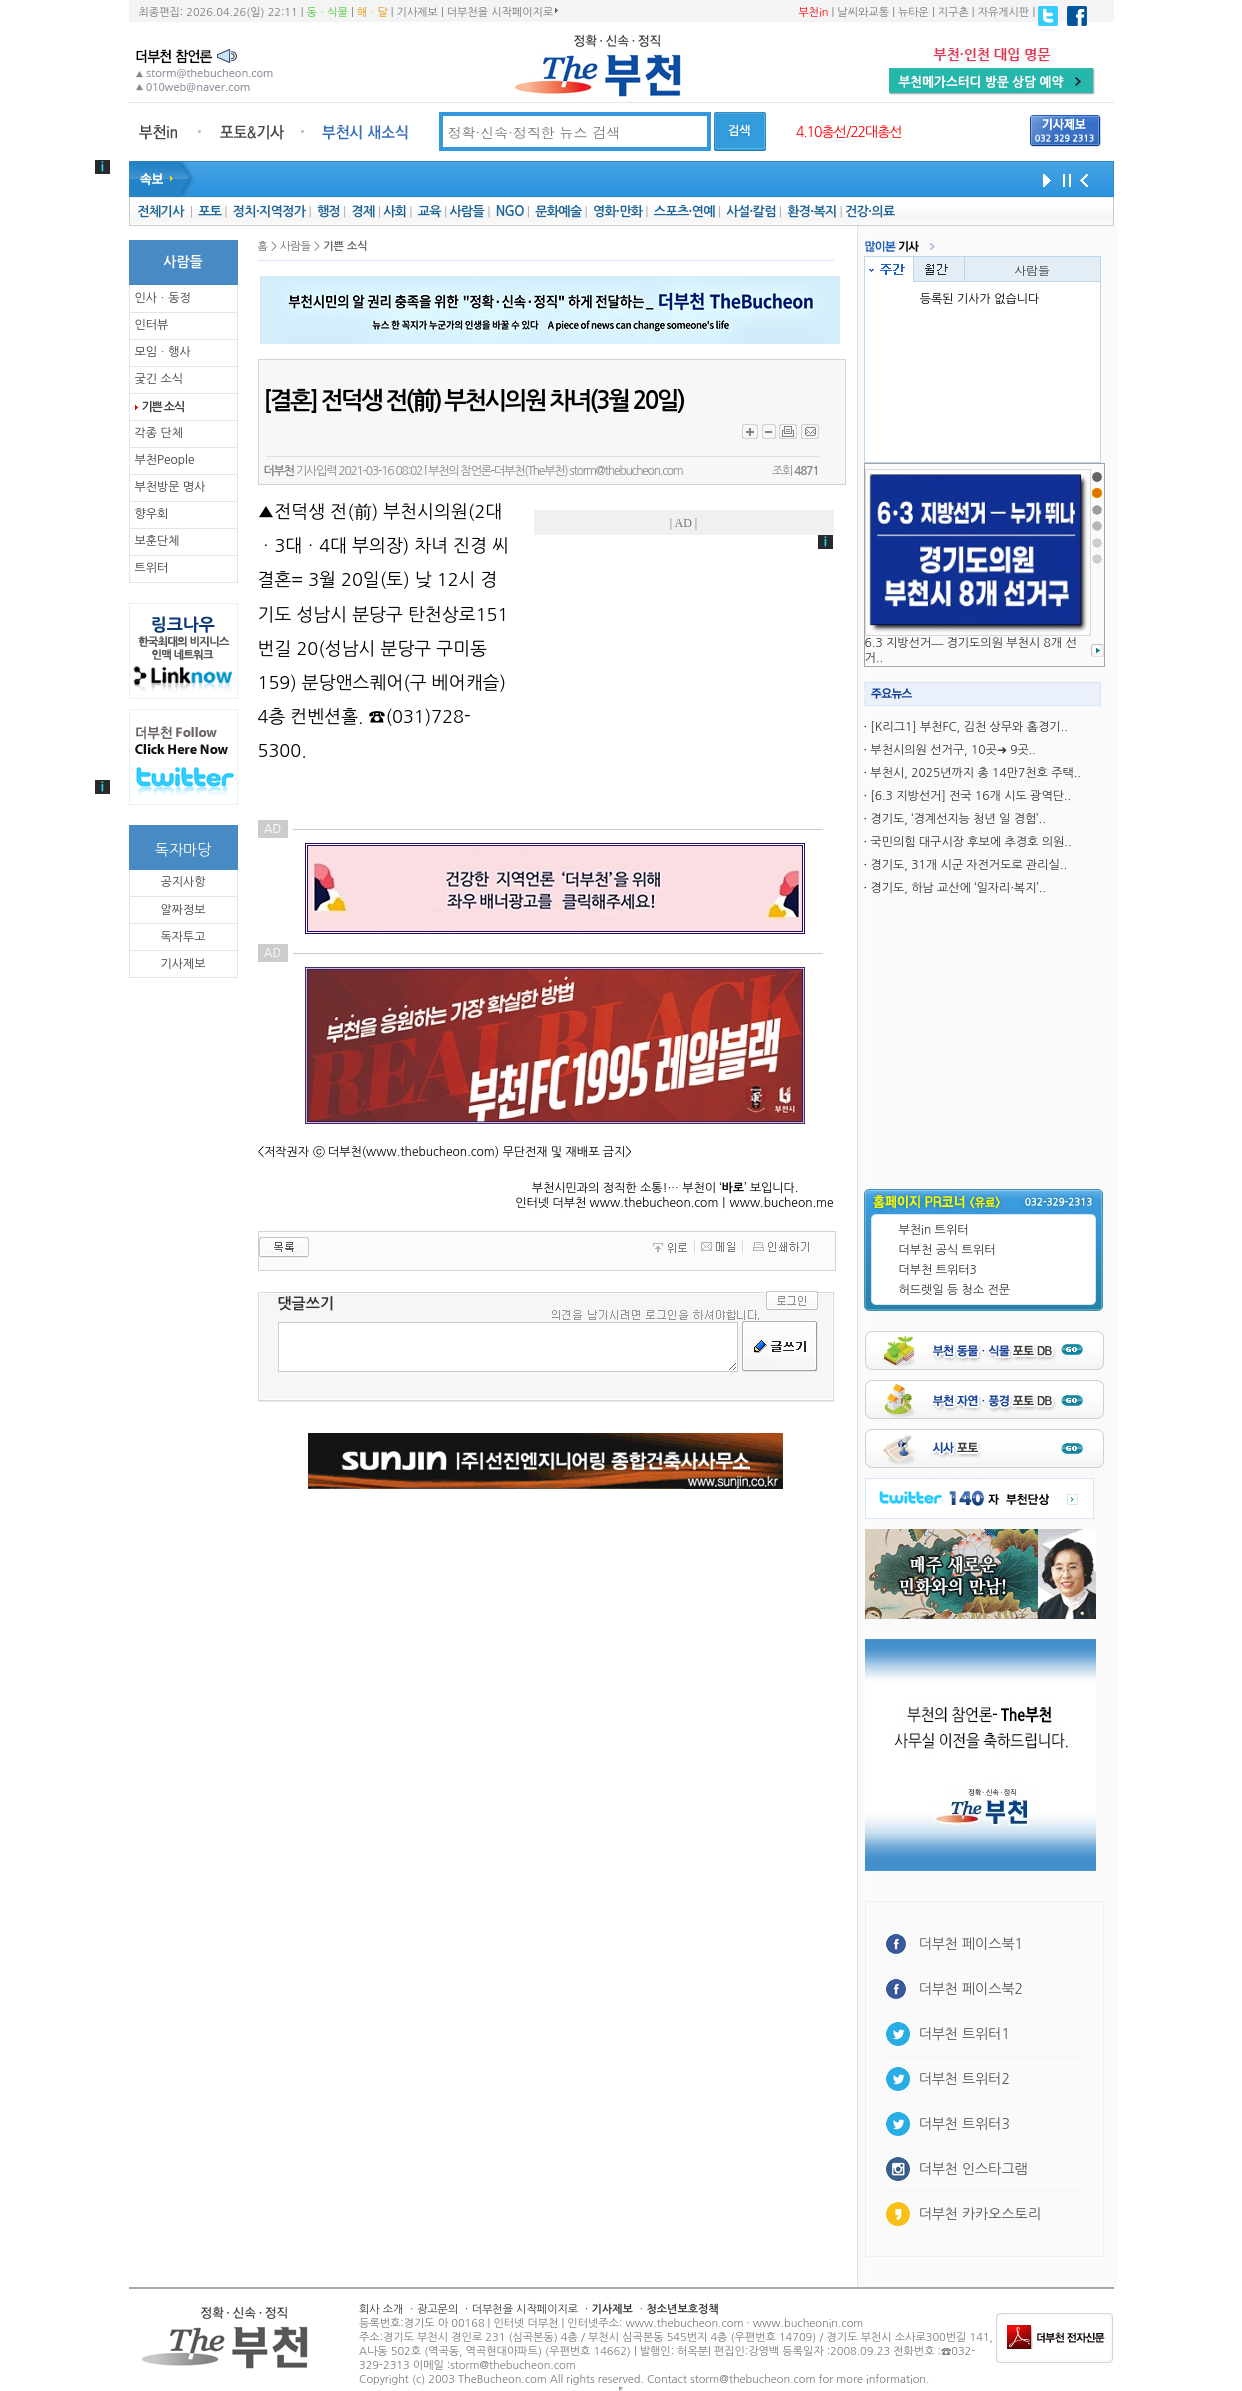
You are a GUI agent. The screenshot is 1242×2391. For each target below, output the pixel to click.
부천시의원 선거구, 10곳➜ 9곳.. (953, 750)
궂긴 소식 (159, 379)
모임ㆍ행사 (163, 352)
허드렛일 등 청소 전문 (955, 1290)
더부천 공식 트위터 (947, 1250)
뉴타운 (913, 12)
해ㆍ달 (372, 12)
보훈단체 (157, 541)
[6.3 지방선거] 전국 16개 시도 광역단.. (970, 796)
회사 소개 (381, 2309)
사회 (394, 211)
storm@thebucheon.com (626, 471)
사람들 (466, 211)
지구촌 (953, 12)
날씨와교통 (863, 12)
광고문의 (437, 2309)
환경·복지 (811, 211)
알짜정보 (182, 910)
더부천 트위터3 (938, 1270)
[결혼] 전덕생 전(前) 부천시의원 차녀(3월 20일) (474, 401)
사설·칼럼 (750, 211)
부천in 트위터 (934, 1230)
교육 (429, 211)
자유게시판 (1004, 12)
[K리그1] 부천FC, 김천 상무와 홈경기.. (969, 727)
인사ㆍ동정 (163, 298)
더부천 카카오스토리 (980, 2214)
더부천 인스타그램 (973, 2169)
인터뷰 (152, 325)
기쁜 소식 (163, 407)
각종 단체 (159, 433)
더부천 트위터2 (964, 2079)
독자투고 (182, 937)
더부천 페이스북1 (971, 1944)
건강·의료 (869, 211)
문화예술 (558, 211)
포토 (209, 211)
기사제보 (417, 12)
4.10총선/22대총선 (849, 132)
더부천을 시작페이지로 (502, 12)
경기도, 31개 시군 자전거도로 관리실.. (968, 865)
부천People (165, 460)
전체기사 (160, 211)
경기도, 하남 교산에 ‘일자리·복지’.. (958, 888)
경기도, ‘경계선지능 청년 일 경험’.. (957, 819)
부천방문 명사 (170, 487)
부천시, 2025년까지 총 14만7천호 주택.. (975, 773)
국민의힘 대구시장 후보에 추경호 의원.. (970, 842)
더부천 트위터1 (964, 2034)
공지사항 (182, 882)
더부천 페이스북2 (971, 1989)
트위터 (152, 568)
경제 (363, 211)
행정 (328, 211)
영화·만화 (617, 211)
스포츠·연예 (684, 211)
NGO (510, 211)
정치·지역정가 (269, 211)
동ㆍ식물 (327, 12)
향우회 (152, 514)
